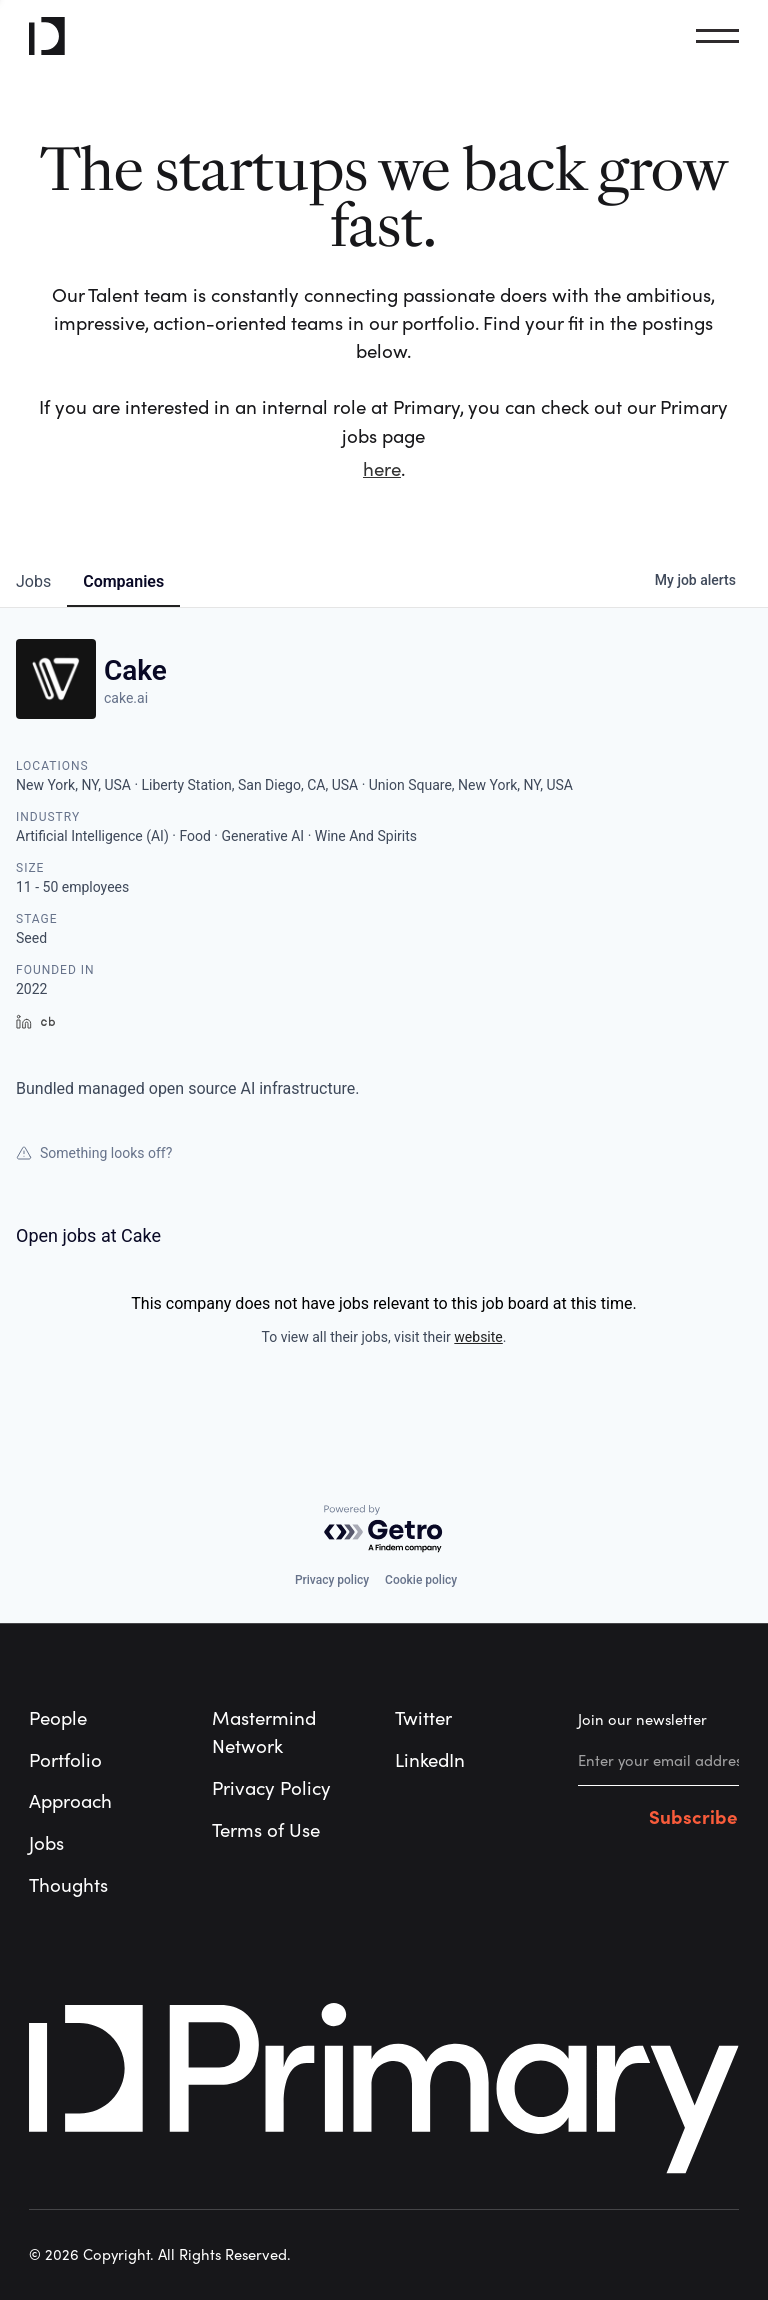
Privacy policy (332, 1580)
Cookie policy (421, 1580)
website (478, 1337)
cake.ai (126, 698)
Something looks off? (94, 1153)
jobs (33, 581)
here (382, 470)
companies (123, 581)
